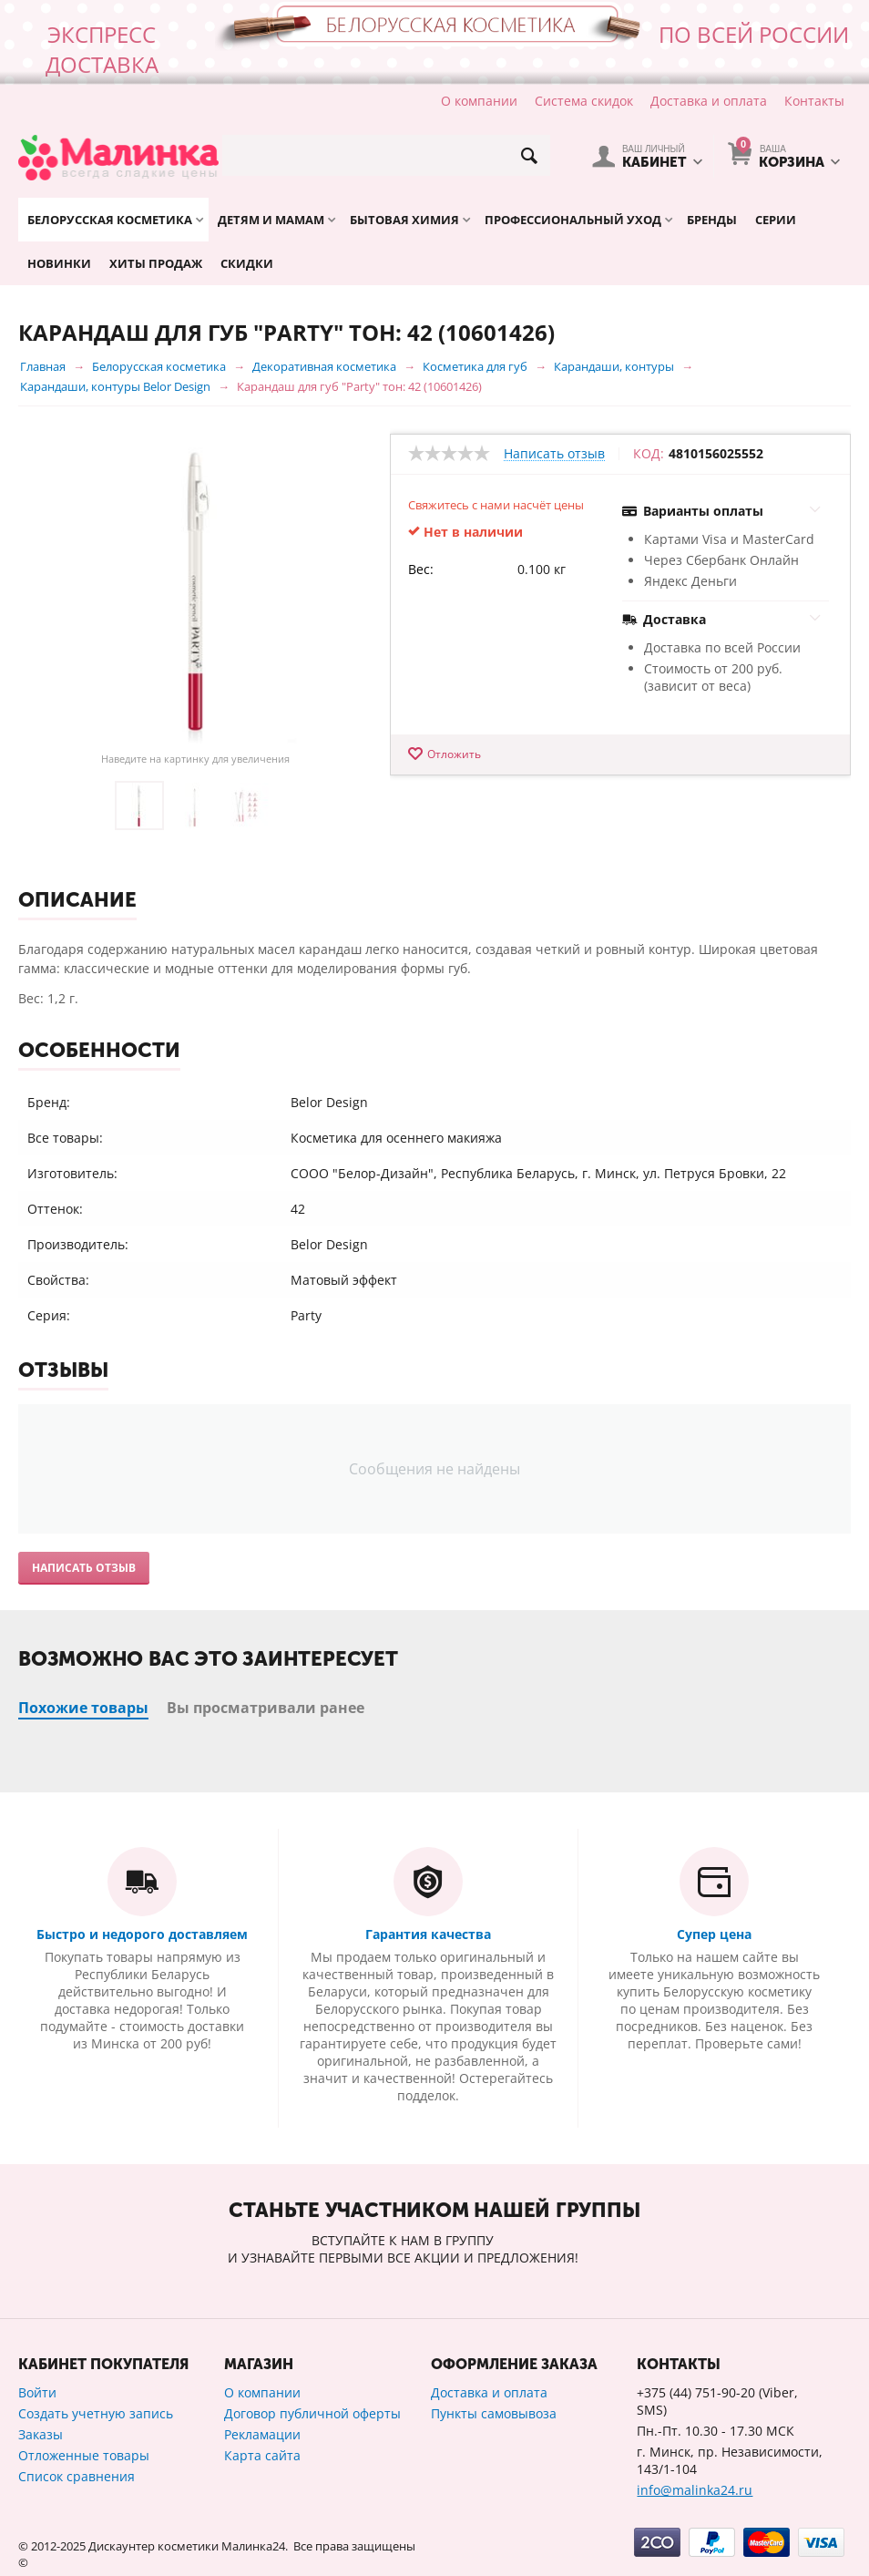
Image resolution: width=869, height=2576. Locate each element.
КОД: (648, 453)
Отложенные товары (83, 2455)
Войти (37, 2392)
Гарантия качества (428, 1934)
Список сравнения (76, 2476)
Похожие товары (83, 1708)
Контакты (814, 100)
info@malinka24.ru (694, 2490)
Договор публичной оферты (312, 2413)
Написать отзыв (554, 454)
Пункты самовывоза (494, 2413)
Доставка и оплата (708, 100)
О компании (479, 100)
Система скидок (584, 100)
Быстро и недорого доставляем (142, 1934)
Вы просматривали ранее (265, 1708)
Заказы (40, 2434)
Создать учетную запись (95, 2413)
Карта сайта (262, 2455)
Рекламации (262, 2434)
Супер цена (714, 1934)
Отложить (454, 754)
